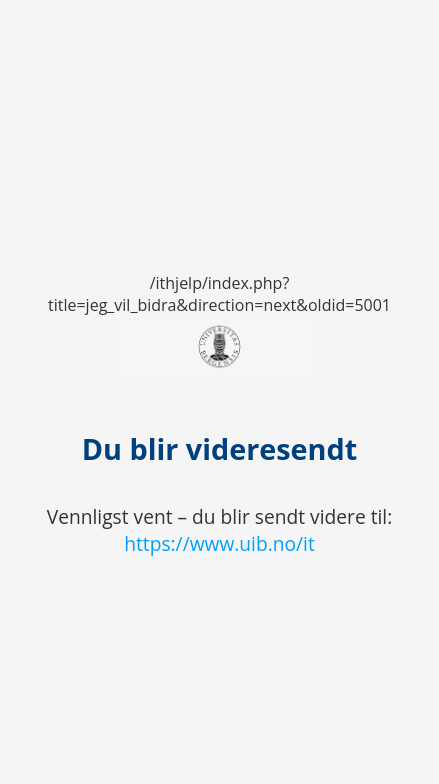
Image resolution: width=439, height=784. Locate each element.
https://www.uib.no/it (219, 543)
